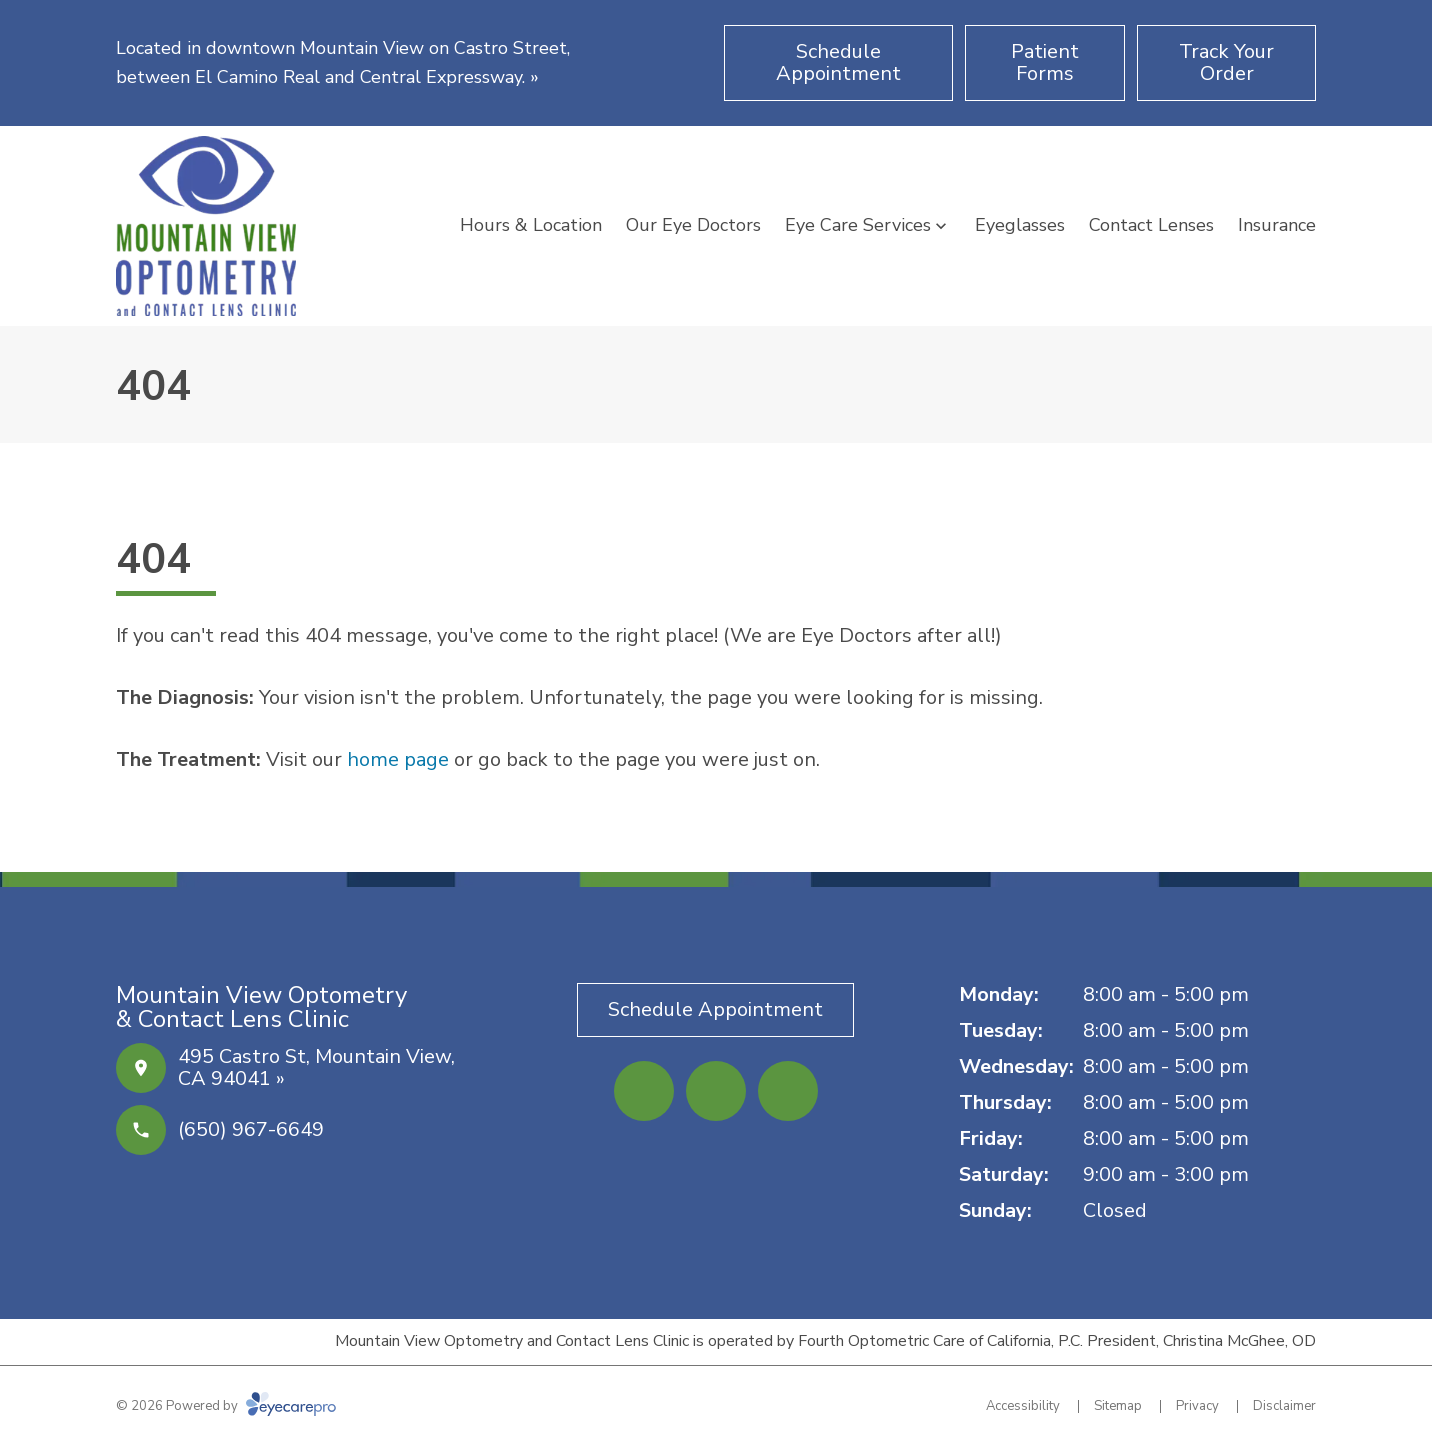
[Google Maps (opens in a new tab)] (788, 1091)
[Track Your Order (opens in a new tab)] (1226, 63)
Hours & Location (531, 225)
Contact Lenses (1151, 225)
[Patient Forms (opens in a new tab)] (1045, 63)
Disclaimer (1284, 1406)
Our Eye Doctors (693, 225)
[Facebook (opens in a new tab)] (644, 1091)
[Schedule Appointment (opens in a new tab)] (838, 63)
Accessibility (1023, 1406)
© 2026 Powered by (226, 1406)
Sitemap (1118, 1406)
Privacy (1197, 1406)
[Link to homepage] (206, 226)
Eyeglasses (1020, 225)
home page (398, 759)
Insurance (1277, 225)
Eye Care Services (858, 225)
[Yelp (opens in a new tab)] (716, 1091)
